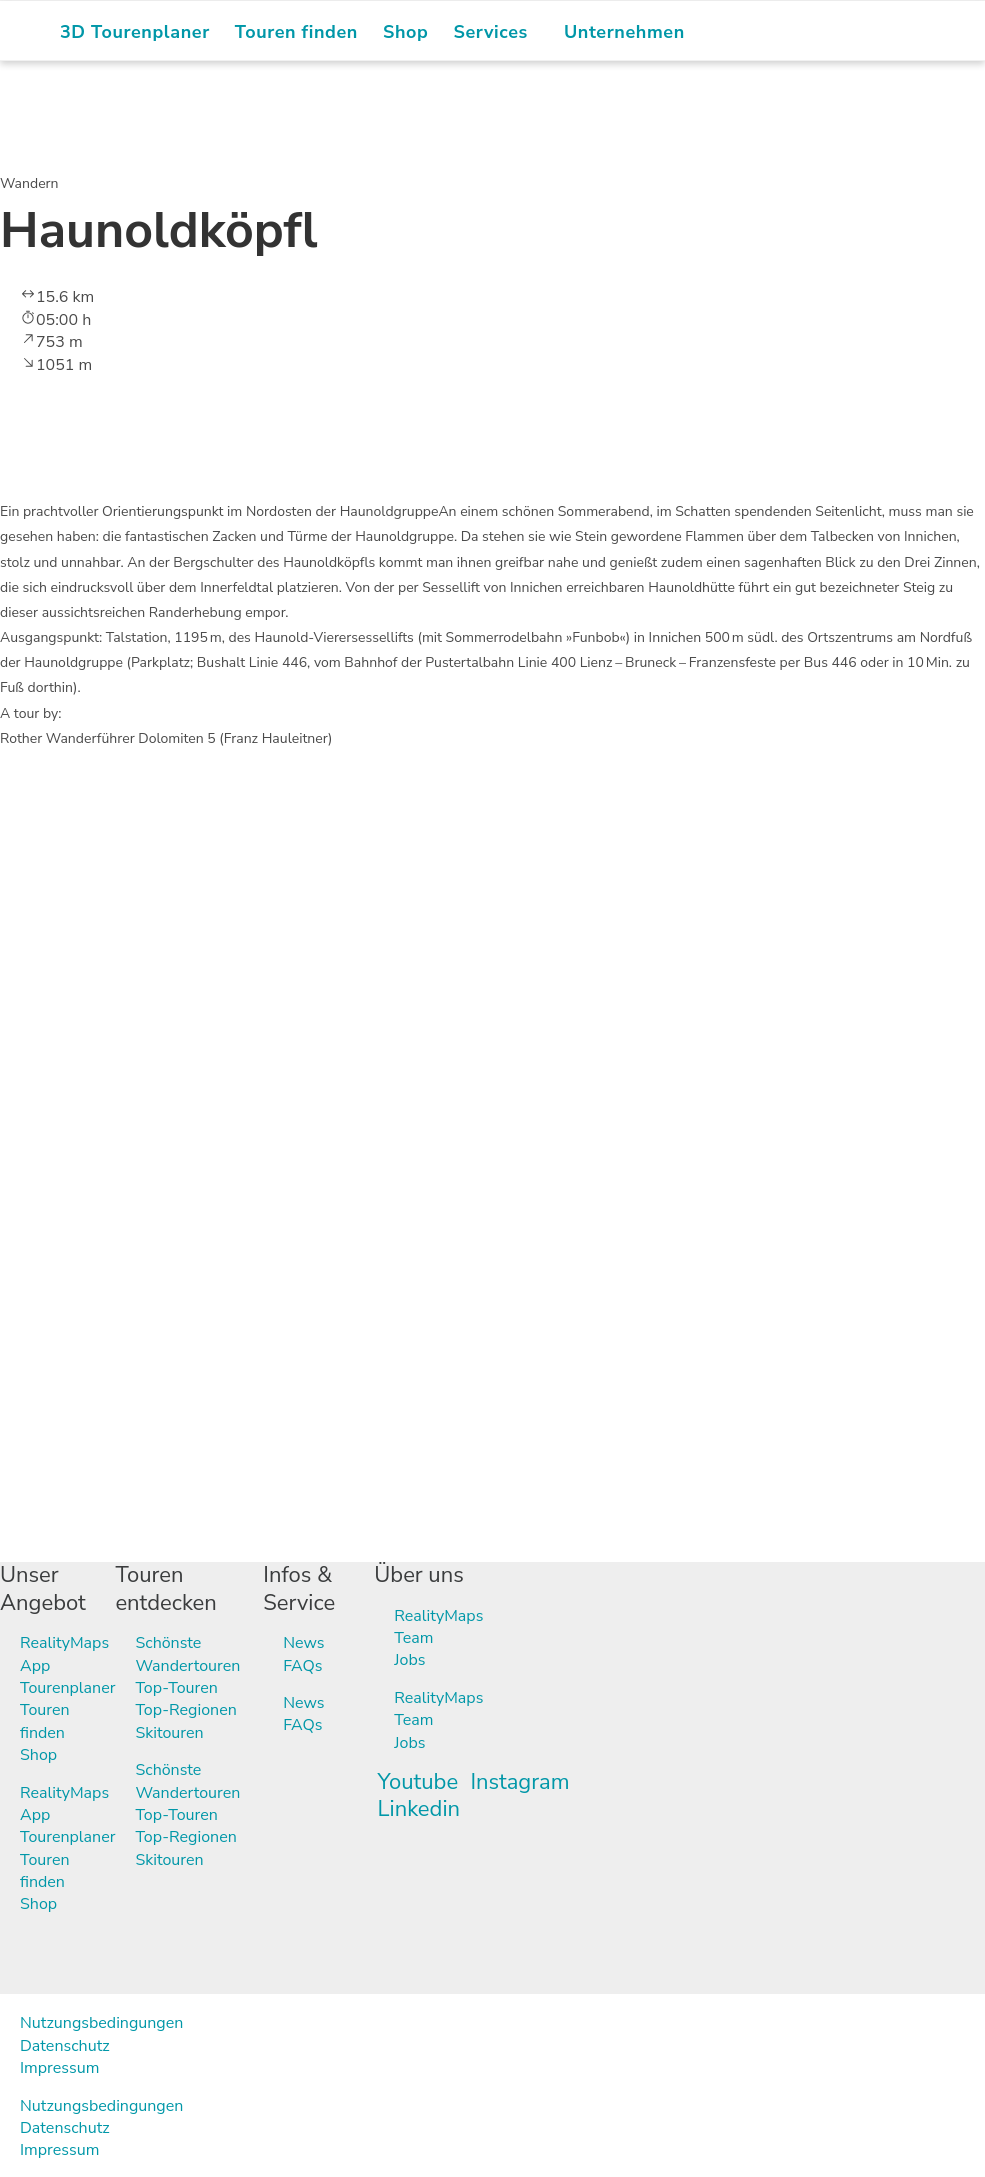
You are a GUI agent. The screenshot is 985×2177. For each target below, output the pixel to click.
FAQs (302, 1666)
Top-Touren (176, 1688)
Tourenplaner (67, 1688)
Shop (38, 1755)
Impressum (59, 2068)
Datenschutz (65, 2046)
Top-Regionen (185, 1710)
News (303, 1643)
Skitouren (169, 1733)
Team (413, 1638)
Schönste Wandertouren (187, 1654)
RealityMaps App (64, 1654)
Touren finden (45, 1721)
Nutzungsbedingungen (101, 2023)
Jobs (409, 1660)
